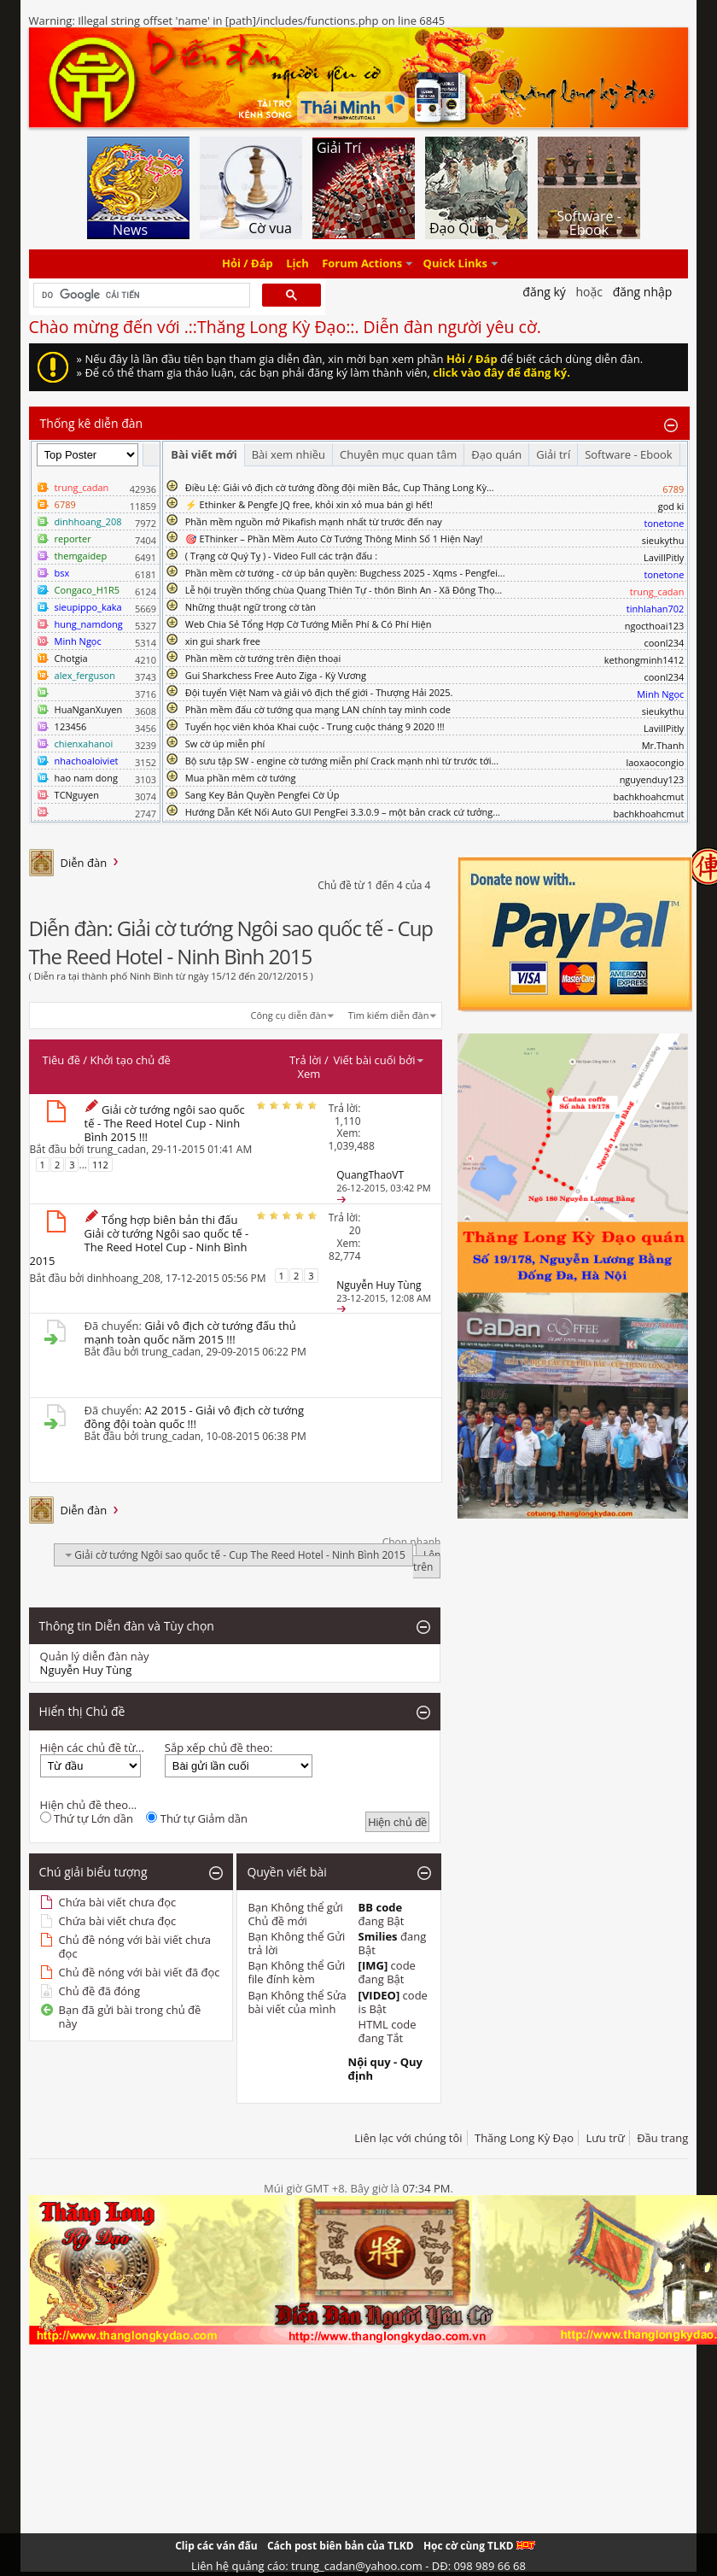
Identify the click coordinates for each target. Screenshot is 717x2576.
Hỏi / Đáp (247, 264)
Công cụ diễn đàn (289, 1015)
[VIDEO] (379, 1995)
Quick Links (455, 264)
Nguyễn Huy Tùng (86, 1669)
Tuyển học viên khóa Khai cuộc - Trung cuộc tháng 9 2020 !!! (315, 726)
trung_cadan (116, 1149)
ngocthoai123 (655, 625)
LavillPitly (664, 557)
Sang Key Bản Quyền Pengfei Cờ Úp (262, 794)
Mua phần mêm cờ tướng (240, 777)
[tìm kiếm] (140, 295)
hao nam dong (86, 777)
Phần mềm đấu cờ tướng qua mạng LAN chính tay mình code (318, 709)
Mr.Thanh (663, 745)
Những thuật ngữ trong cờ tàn (250, 606)
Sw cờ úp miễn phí (225, 743)
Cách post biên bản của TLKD (340, 2545)
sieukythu (663, 540)
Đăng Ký (544, 292)
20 (355, 1230)
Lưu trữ (605, 2138)
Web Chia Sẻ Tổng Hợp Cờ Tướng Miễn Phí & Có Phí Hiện (308, 624)
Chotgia (71, 658)
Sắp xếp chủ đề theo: (218, 1747)
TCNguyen (77, 794)
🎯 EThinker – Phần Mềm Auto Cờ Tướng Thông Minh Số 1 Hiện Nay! (334, 538)
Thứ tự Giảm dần (197, 1818)
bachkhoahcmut (648, 796)
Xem (308, 1073)
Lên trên (426, 1561)
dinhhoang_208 (123, 1277)
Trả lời (305, 1060)
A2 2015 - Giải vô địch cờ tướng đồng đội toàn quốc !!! (194, 1416)
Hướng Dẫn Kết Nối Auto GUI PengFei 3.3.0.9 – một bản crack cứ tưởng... (342, 811)
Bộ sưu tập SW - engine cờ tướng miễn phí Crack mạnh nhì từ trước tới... (341, 760)
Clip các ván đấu (216, 2545)
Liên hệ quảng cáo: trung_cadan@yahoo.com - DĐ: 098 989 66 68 (358, 2565)
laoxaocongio (655, 762)
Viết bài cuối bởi (379, 1060)
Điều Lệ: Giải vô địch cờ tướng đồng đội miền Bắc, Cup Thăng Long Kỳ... (339, 487)
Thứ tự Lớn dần (86, 1818)
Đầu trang (662, 2138)
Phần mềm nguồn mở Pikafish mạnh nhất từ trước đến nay (313, 521)
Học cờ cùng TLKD (479, 2545)
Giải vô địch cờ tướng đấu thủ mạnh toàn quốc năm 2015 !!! (190, 1332)
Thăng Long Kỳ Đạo (524, 2138)
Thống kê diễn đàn (91, 423)
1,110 (348, 1121)
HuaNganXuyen (89, 709)
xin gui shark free (222, 641)
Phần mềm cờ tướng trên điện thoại (263, 658)
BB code (380, 1907)
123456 (71, 726)
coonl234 (664, 642)
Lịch (297, 264)
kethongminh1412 (644, 659)
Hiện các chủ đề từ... (92, 1747)
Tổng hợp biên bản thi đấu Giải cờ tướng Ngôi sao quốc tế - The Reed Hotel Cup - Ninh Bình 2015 (139, 1240)
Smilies (378, 1936)
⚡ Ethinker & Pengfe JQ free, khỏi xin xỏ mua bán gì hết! (309, 504)
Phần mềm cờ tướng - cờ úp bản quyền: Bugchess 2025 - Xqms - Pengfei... (345, 572)
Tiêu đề (61, 1060)
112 (100, 1164)
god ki (671, 506)
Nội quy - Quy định (385, 2068)
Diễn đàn (84, 862)
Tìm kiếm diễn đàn (388, 1015)
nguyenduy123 (652, 779)
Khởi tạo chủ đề (130, 1060)
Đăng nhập (643, 292)
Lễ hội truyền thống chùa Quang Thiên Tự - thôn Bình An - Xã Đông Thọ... (343, 589)
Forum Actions (362, 264)
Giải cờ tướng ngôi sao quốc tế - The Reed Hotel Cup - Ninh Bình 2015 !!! (165, 1123)
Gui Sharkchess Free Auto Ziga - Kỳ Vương (275, 675)
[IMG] (373, 1965)
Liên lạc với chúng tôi (408, 2138)
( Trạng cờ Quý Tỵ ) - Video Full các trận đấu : (281, 555)
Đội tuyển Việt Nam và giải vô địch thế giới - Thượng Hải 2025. (319, 692)
